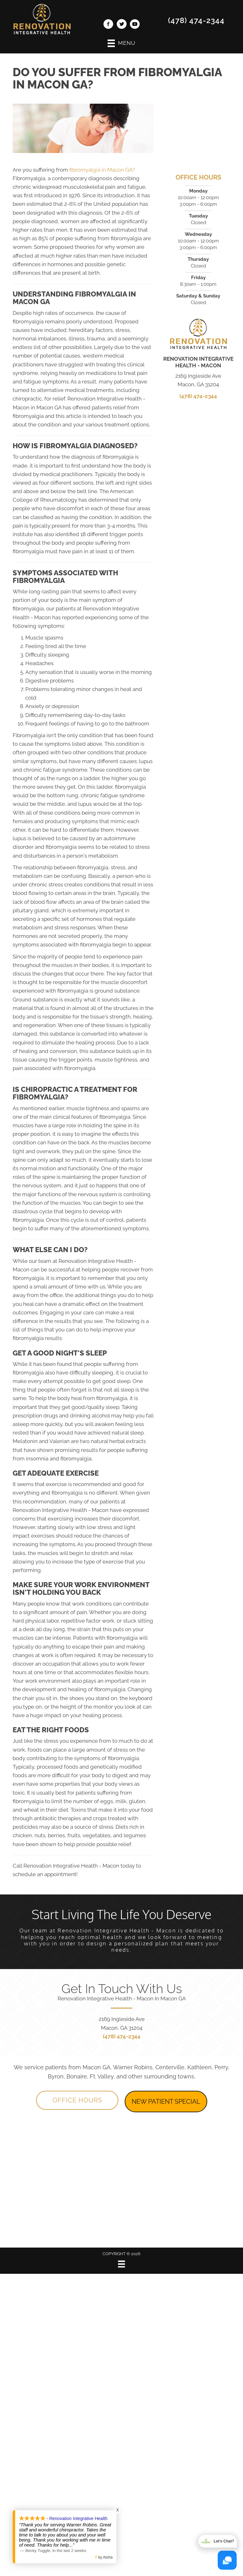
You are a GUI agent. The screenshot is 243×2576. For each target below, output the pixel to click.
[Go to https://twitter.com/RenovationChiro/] (121, 25)
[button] (77, 2100)
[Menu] (121, 2264)
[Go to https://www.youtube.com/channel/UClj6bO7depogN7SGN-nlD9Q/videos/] (135, 25)
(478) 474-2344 (196, 20)
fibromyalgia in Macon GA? (102, 170)
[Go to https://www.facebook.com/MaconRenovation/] (108, 25)
